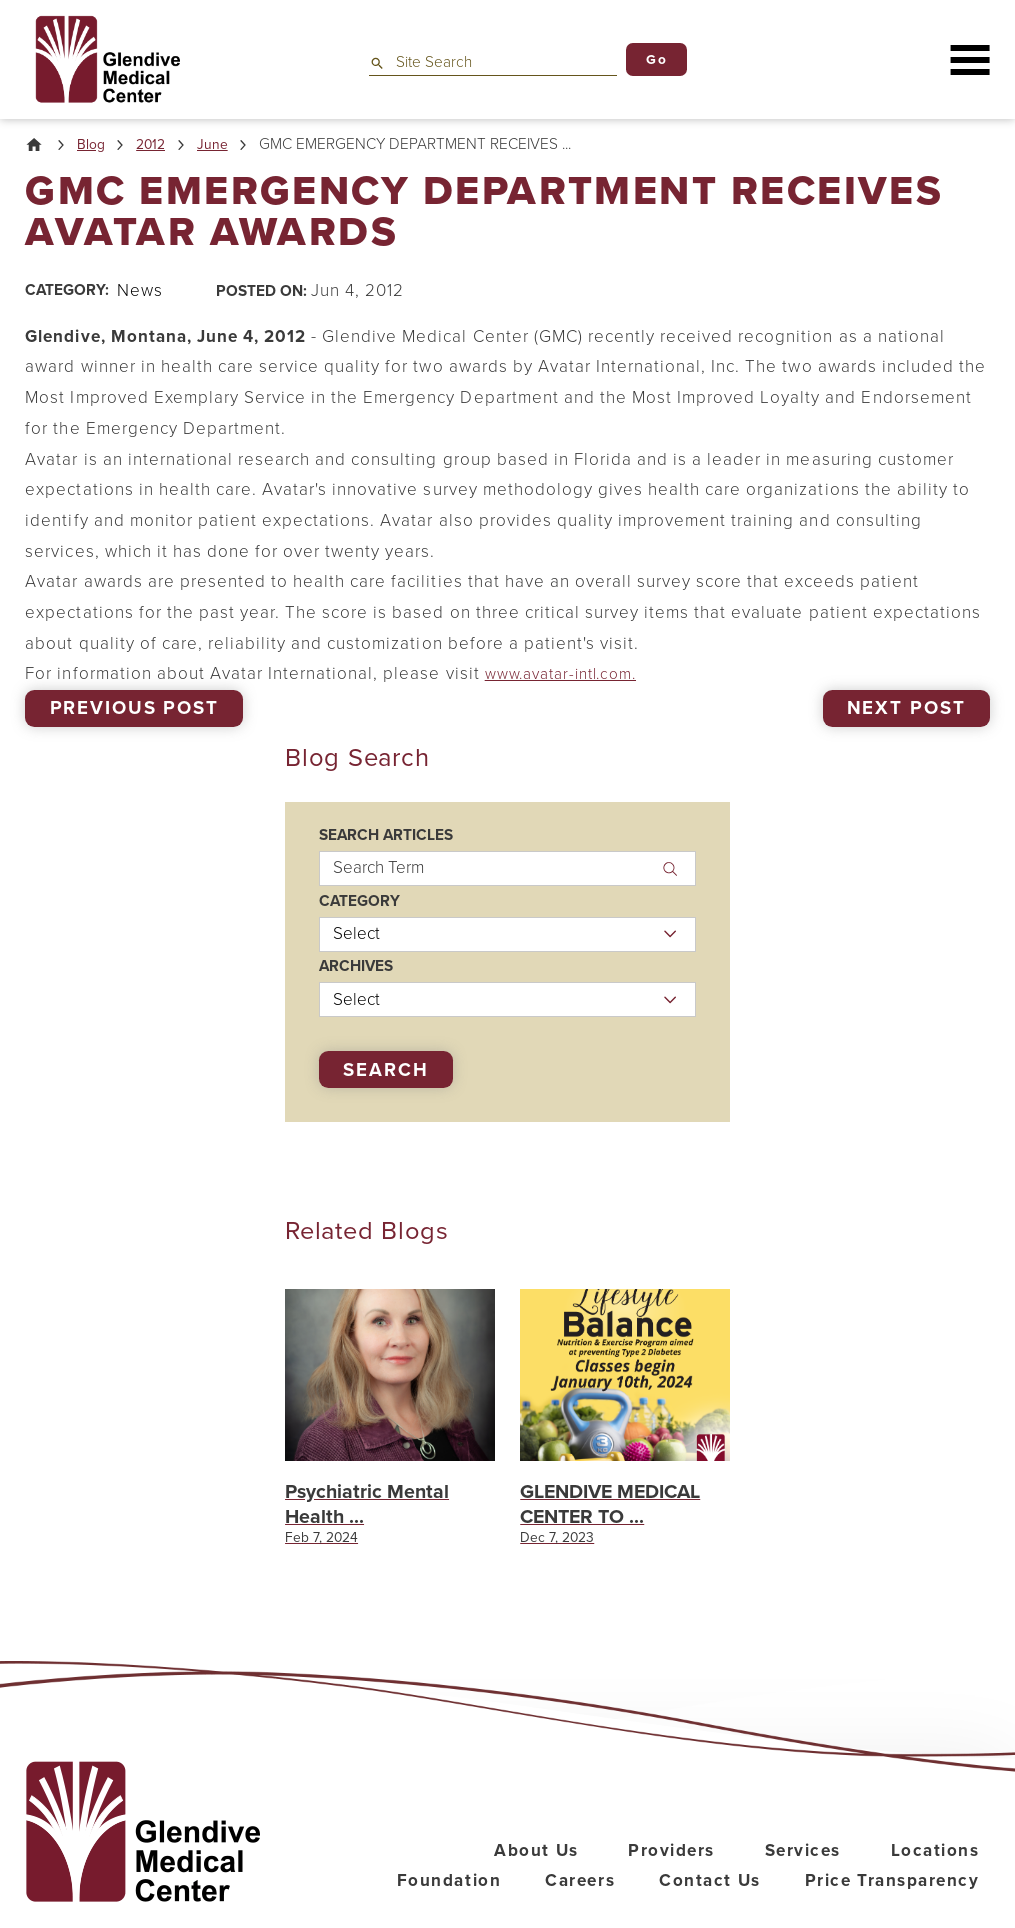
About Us (536, 1875)
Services (803, 1875)
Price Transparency (892, 1906)
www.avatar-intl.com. (570, 676)
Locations (935, 1875)
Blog (95, 146)
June (222, 146)
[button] (969, 59)
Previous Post (134, 710)
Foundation (449, 1906)
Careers (580, 1906)
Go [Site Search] (656, 59)
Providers (671, 1875)
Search (385, 1072)
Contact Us (709, 1906)
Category (359, 903)
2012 (158, 146)
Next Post (906, 710)
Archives (356, 969)
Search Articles (386, 838)
